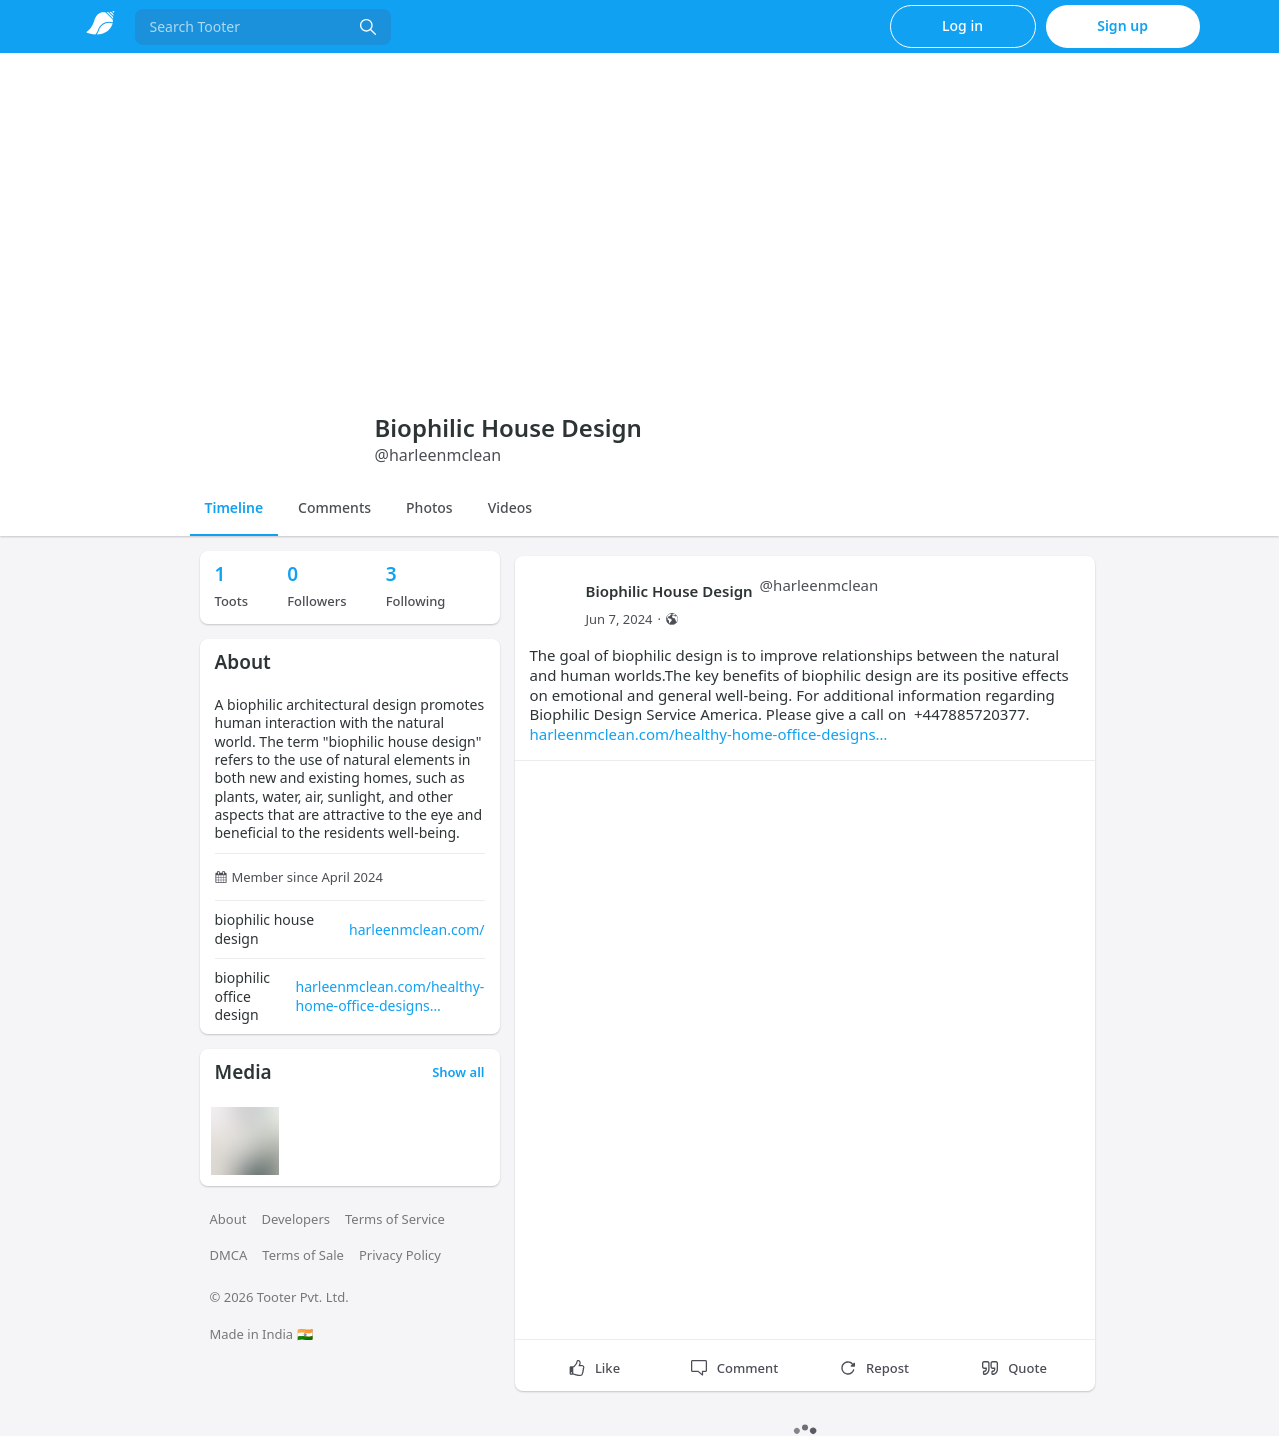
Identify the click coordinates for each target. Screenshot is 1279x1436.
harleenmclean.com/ (416, 929)
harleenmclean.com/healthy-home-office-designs (390, 995)
